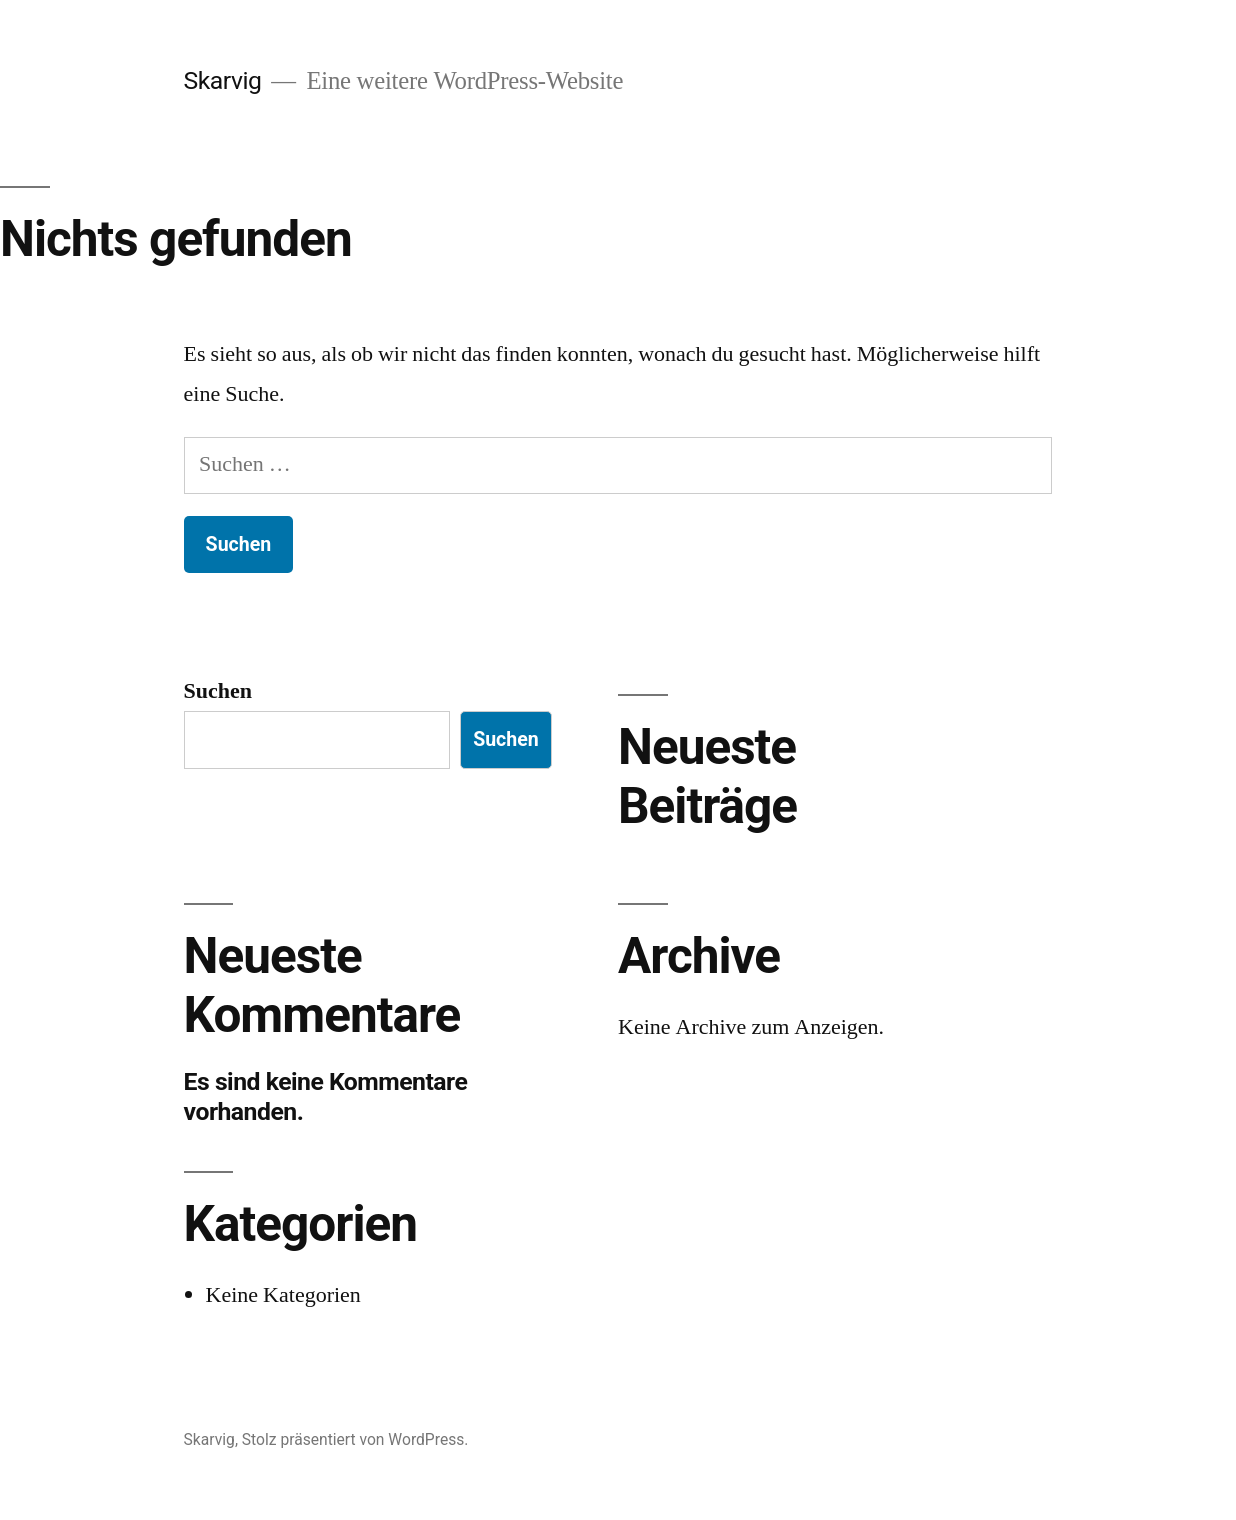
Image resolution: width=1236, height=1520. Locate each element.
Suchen (218, 691)
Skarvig (223, 80)
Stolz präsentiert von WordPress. (355, 1439)
